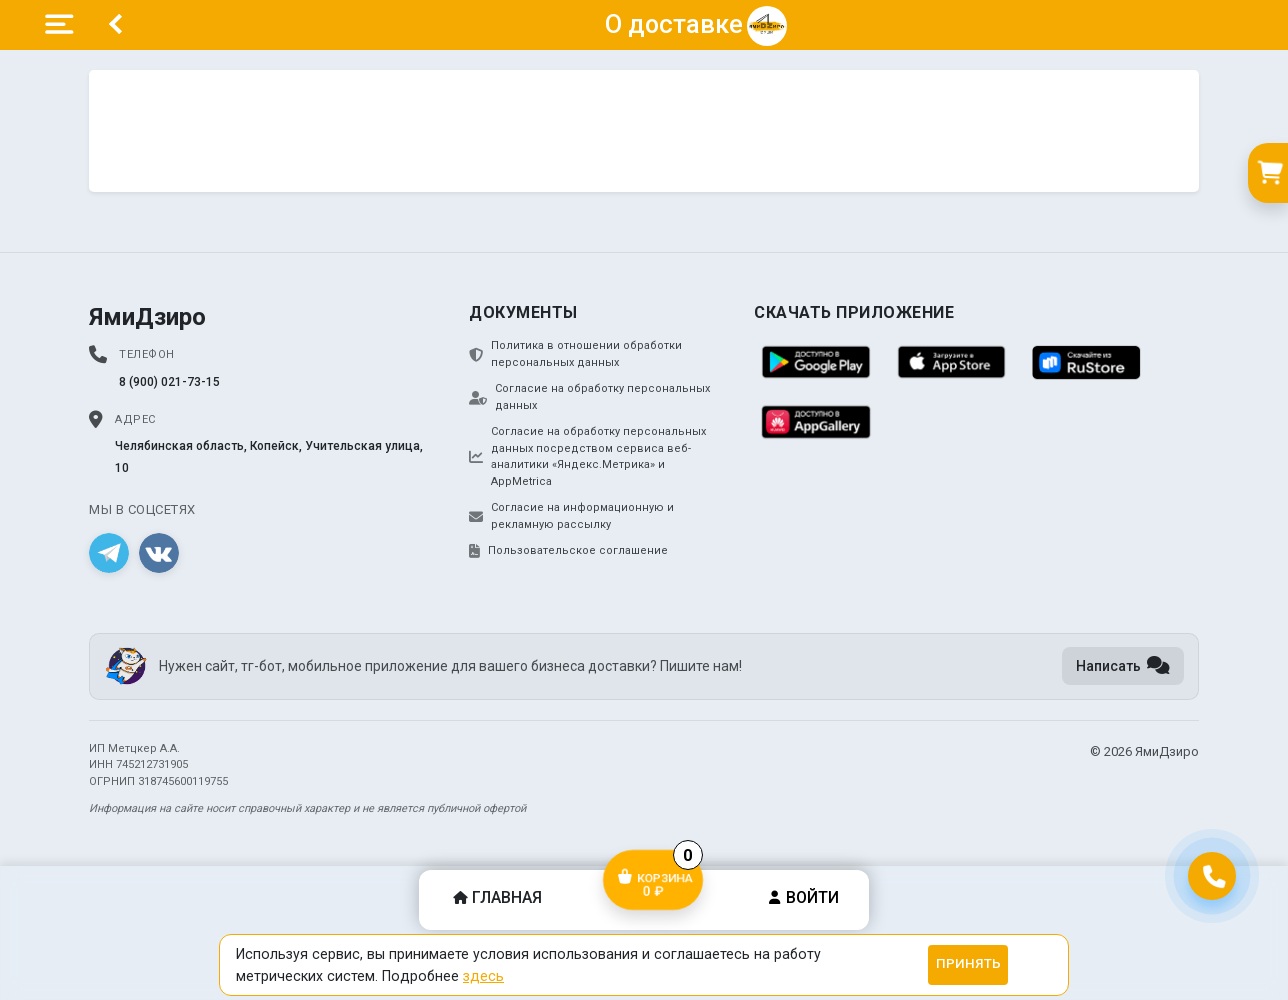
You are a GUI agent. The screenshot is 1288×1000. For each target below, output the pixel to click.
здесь (483, 976)
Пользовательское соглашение (568, 551)
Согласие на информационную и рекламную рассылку (571, 516)
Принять (968, 963)
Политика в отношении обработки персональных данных (575, 354)
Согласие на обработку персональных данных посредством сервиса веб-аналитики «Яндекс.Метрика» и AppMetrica (587, 456)
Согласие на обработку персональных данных (589, 397)
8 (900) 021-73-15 (169, 382)
